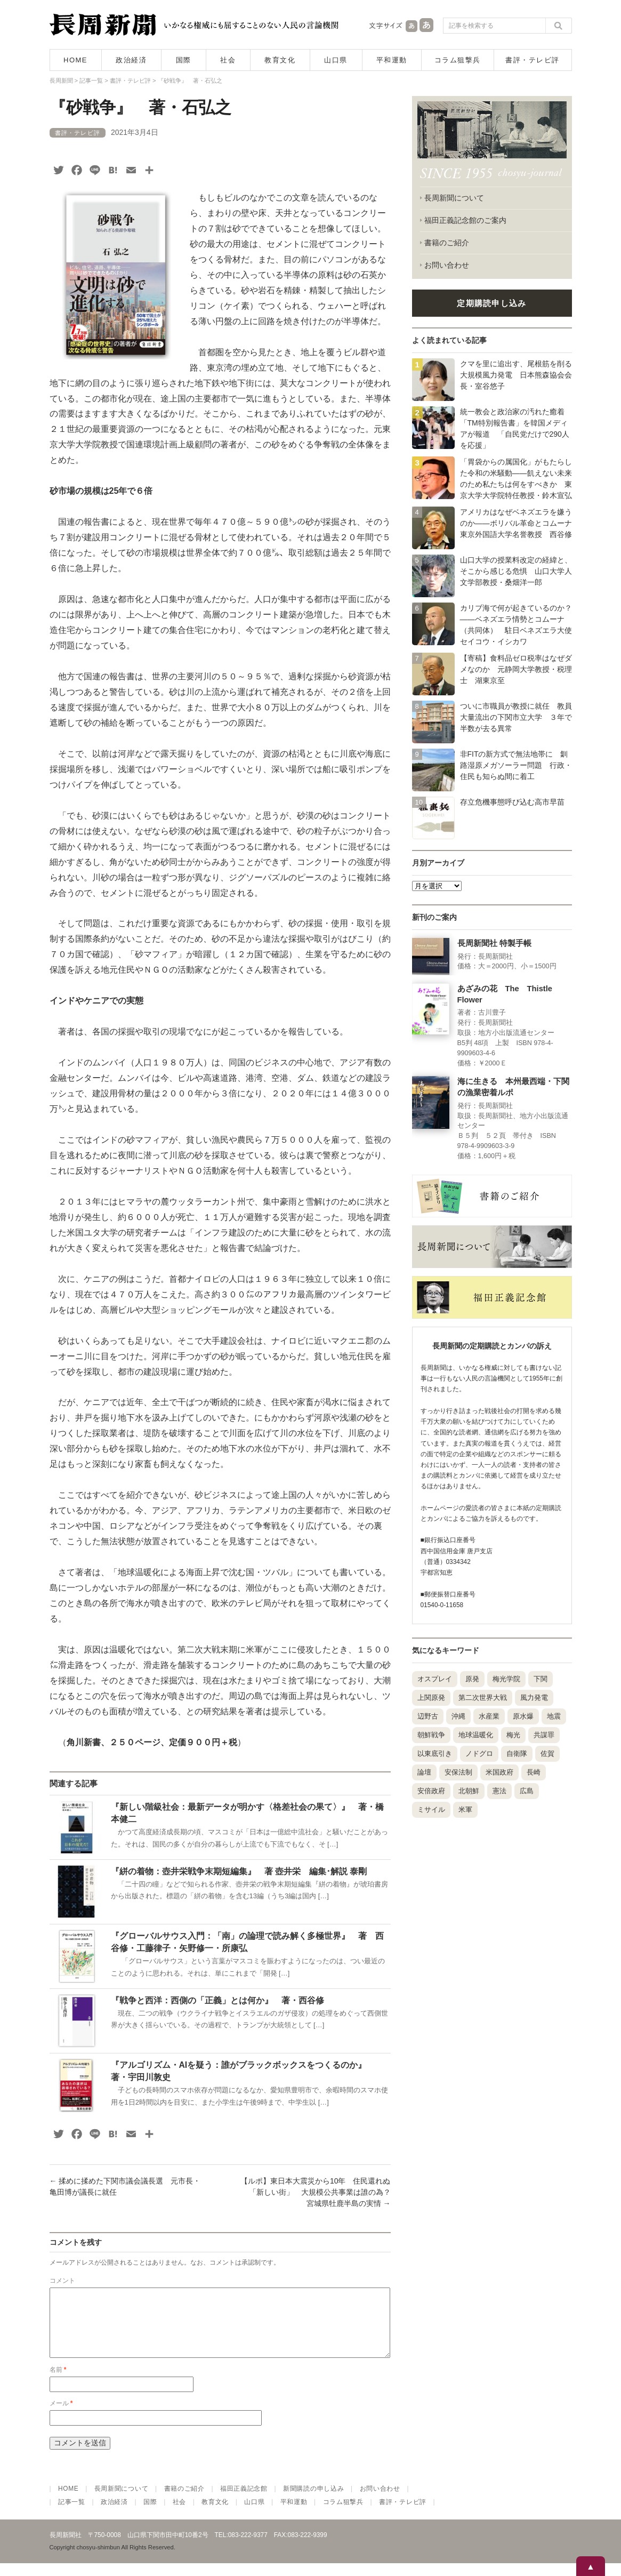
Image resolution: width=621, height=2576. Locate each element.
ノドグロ (479, 1754)
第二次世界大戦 (482, 1698)
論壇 (424, 1772)
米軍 (465, 1809)
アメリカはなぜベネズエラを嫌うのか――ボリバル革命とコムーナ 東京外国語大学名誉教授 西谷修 (519, 523)
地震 (554, 1716)
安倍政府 (431, 1791)
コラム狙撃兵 (457, 60)
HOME (75, 60)
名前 (58, 2382)
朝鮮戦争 (431, 1735)
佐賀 (547, 1754)
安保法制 (458, 1772)
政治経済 (131, 60)
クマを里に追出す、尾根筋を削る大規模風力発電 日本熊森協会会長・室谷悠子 (516, 374)
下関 (540, 1679)
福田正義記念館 (244, 2501)
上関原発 (431, 1698)
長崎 (534, 1772)
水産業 (489, 1716)
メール (61, 2416)
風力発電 (534, 1698)
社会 (228, 60)
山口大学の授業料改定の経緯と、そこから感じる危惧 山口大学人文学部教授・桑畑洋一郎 (516, 571)
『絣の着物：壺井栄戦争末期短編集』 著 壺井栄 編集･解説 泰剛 (239, 1871)
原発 (472, 1679)
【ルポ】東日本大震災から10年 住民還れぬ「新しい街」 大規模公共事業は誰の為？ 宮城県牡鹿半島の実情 (319, 2192)
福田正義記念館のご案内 (465, 220)
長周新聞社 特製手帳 (494, 943)
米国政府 (499, 1772)
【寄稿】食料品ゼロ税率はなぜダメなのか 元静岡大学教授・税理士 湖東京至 (516, 669)
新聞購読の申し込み (313, 2501)
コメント (62, 2280)
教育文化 (279, 60)
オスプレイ (434, 1679)
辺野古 (427, 1716)
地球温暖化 (475, 1735)
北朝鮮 (468, 1791)
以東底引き (434, 1754)
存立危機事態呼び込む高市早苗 (512, 802)
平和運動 (391, 60)
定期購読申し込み (491, 303)
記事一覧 (71, 2514)
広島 (527, 1791)
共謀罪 (544, 1735)
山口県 (336, 60)
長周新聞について (454, 198)
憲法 (499, 1791)
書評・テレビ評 (532, 60)
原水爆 (523, 1716)
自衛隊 (516, 1754)
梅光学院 (506, 1679)
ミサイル (431, 1809)
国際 (183, 60)
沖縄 (458, 1716)
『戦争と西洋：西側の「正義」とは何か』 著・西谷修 (217, 2000)
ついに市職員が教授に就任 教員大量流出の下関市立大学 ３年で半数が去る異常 (516, 717)
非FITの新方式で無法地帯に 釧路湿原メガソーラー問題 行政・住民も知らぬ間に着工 (516, 765)
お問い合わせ (446, 265)
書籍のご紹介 (446, 242)
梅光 (513, 1735)
